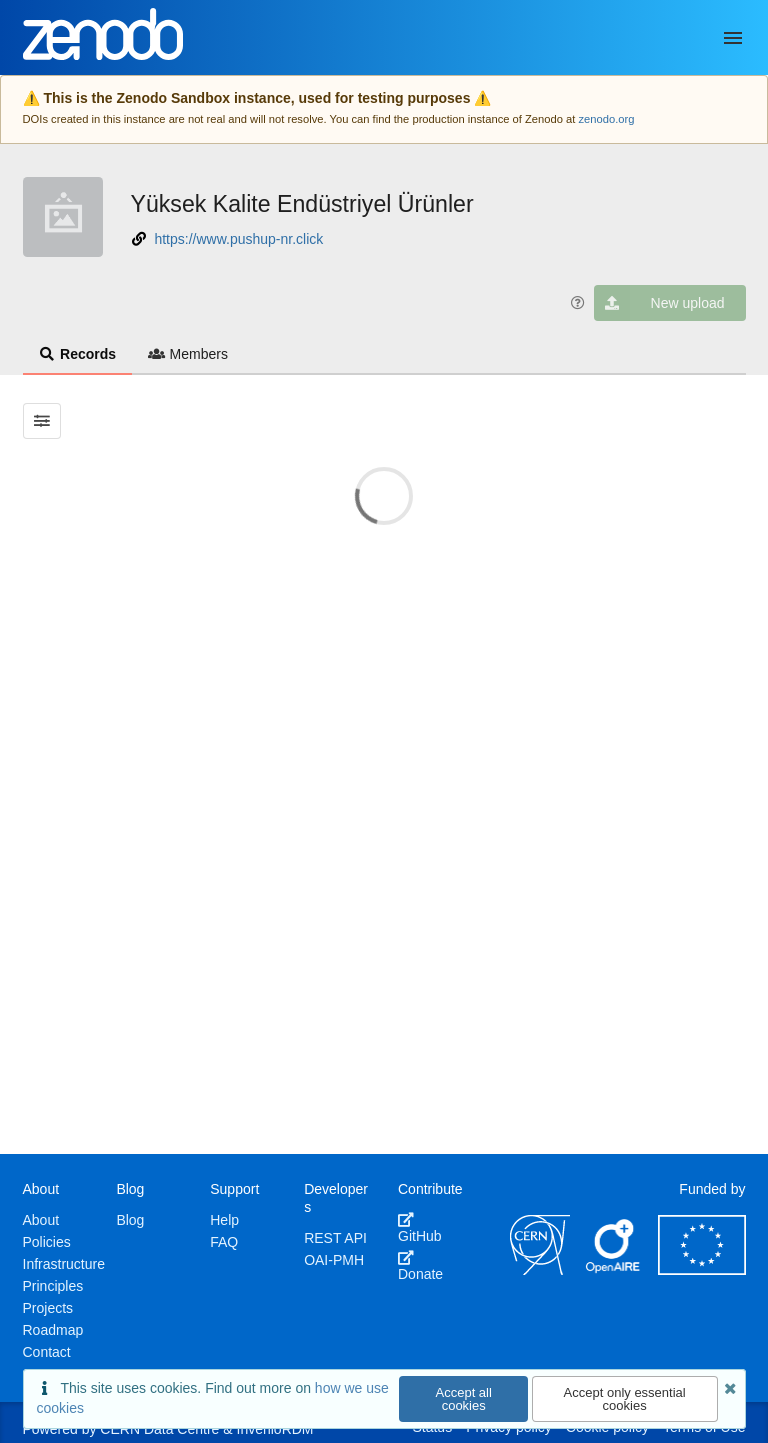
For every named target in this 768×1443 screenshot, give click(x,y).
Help (224, 1220)
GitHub (420, 1228)
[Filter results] (42, 421)
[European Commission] (702, 1270)
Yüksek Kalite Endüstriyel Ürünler (302, 204)
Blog (130, 1220)
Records (78, 354)
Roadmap (53, 1330)
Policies (47, 1242)
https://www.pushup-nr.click (238, 239)
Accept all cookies (464, 1399)
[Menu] (733, 38)
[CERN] (540, 1270)
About (41, 1220)
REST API (335, 1238)
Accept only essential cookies (625, 1399)
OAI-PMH (334, 1260)
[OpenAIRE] (614, 1270)
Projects (48, 1308)
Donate (420, 1266)
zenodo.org (606, 119)
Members (188, 354)
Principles (53, 1286)
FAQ (224, 1242)
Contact (47, 1352)
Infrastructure (64, 1264)
